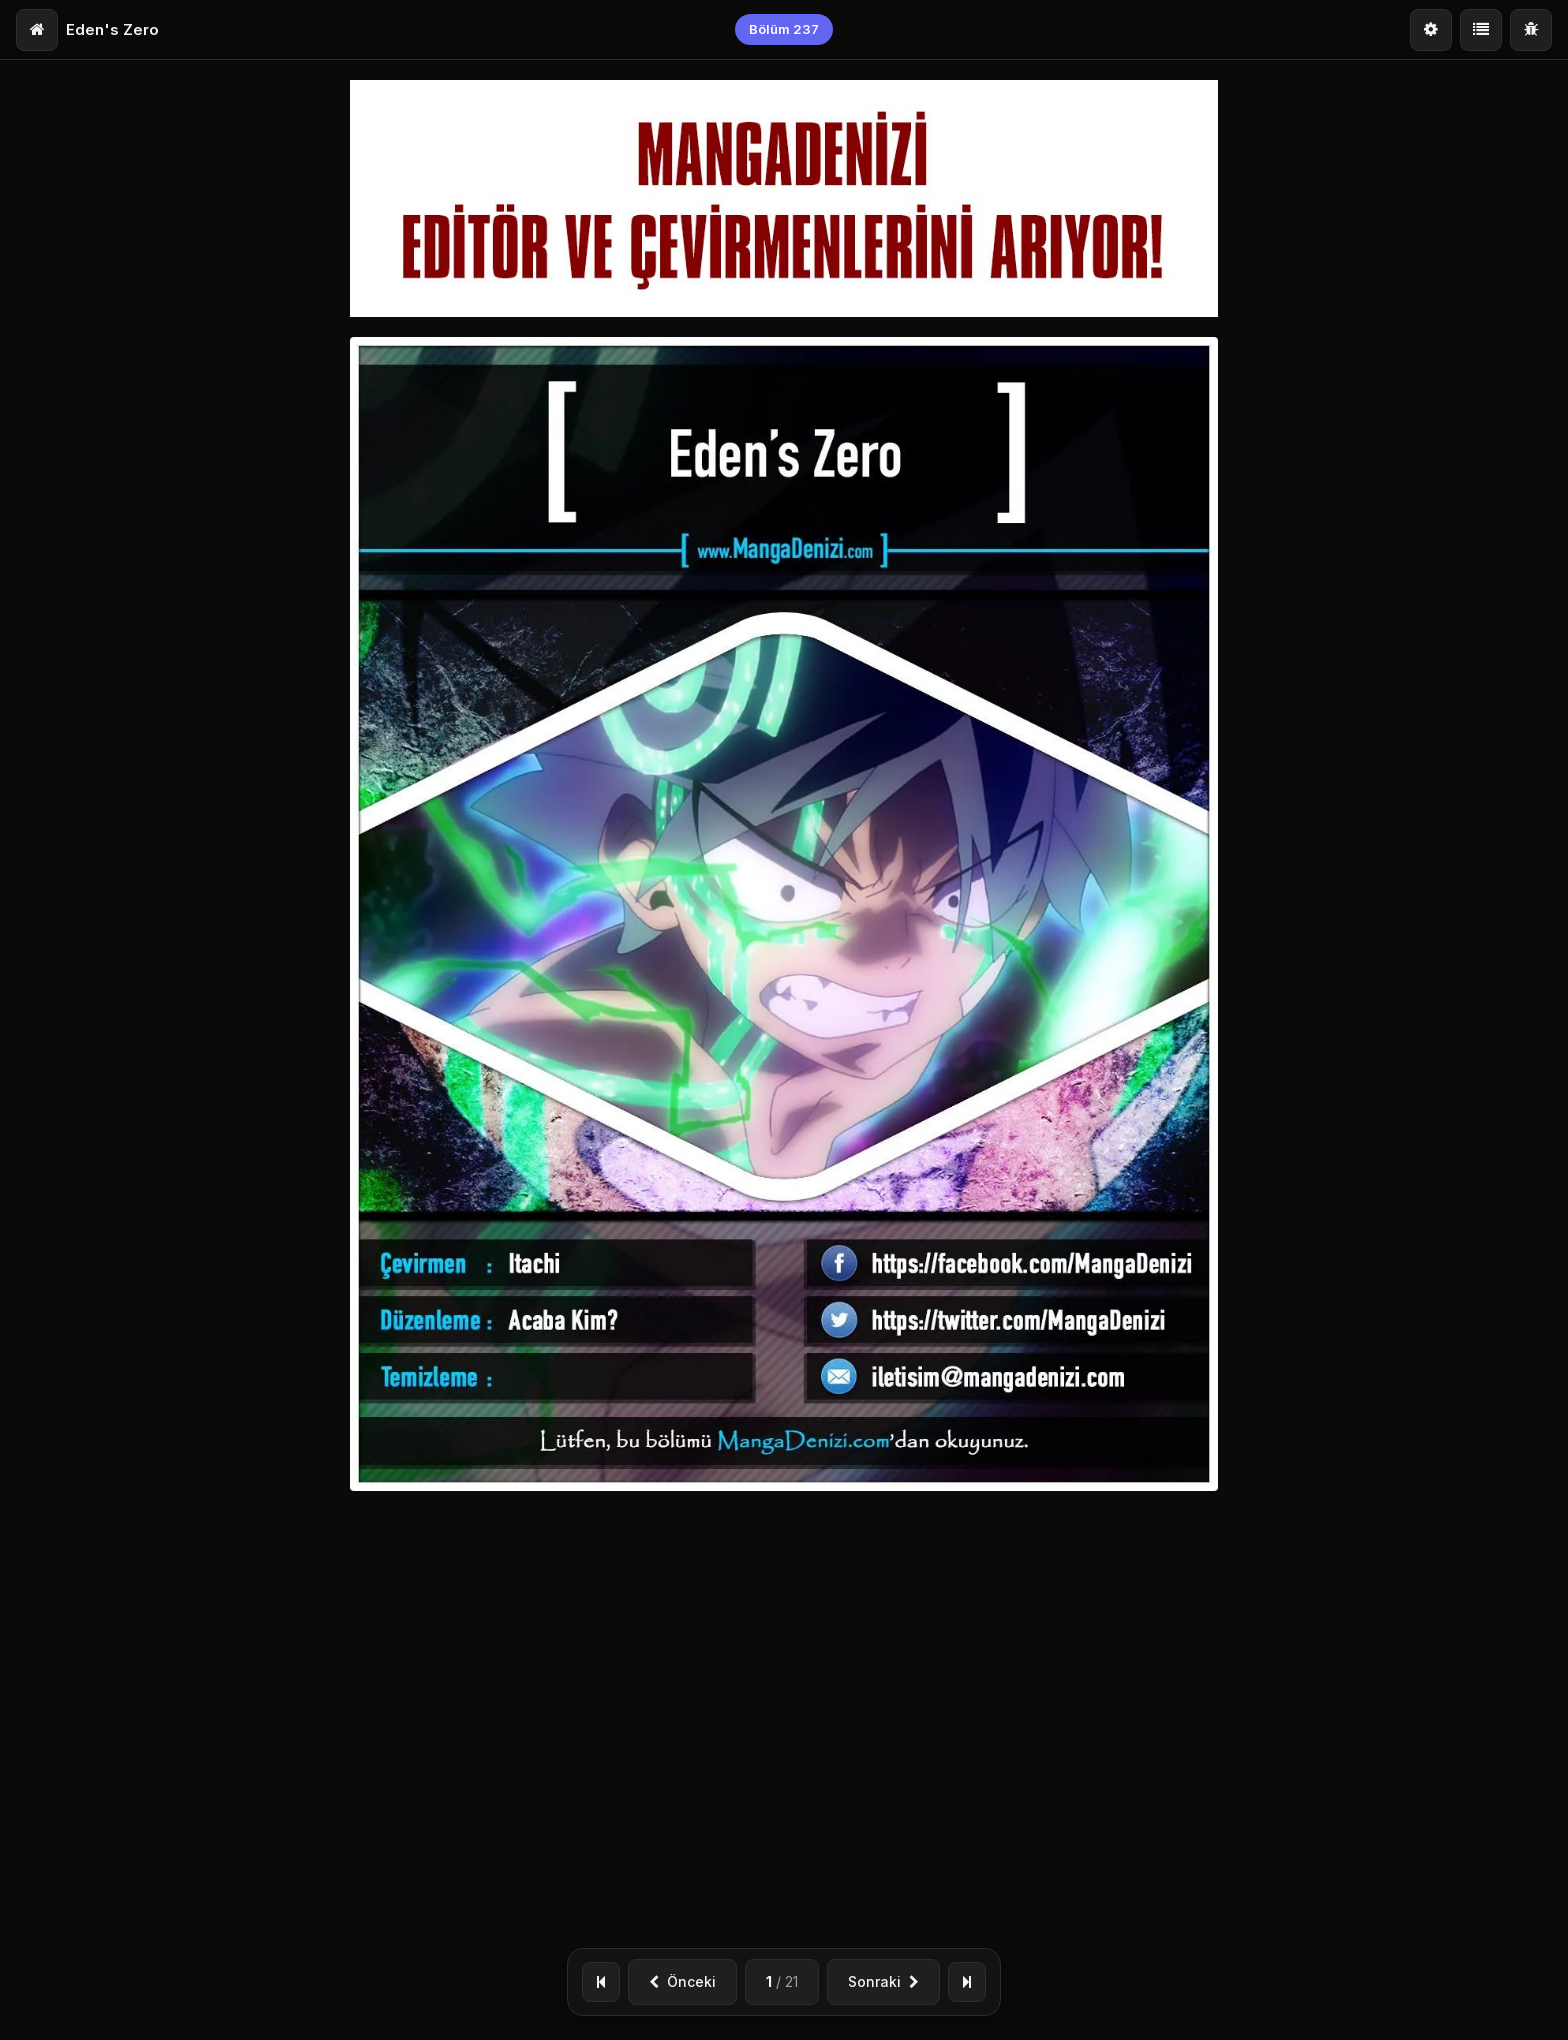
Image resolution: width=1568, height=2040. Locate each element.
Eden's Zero (112, 29)
